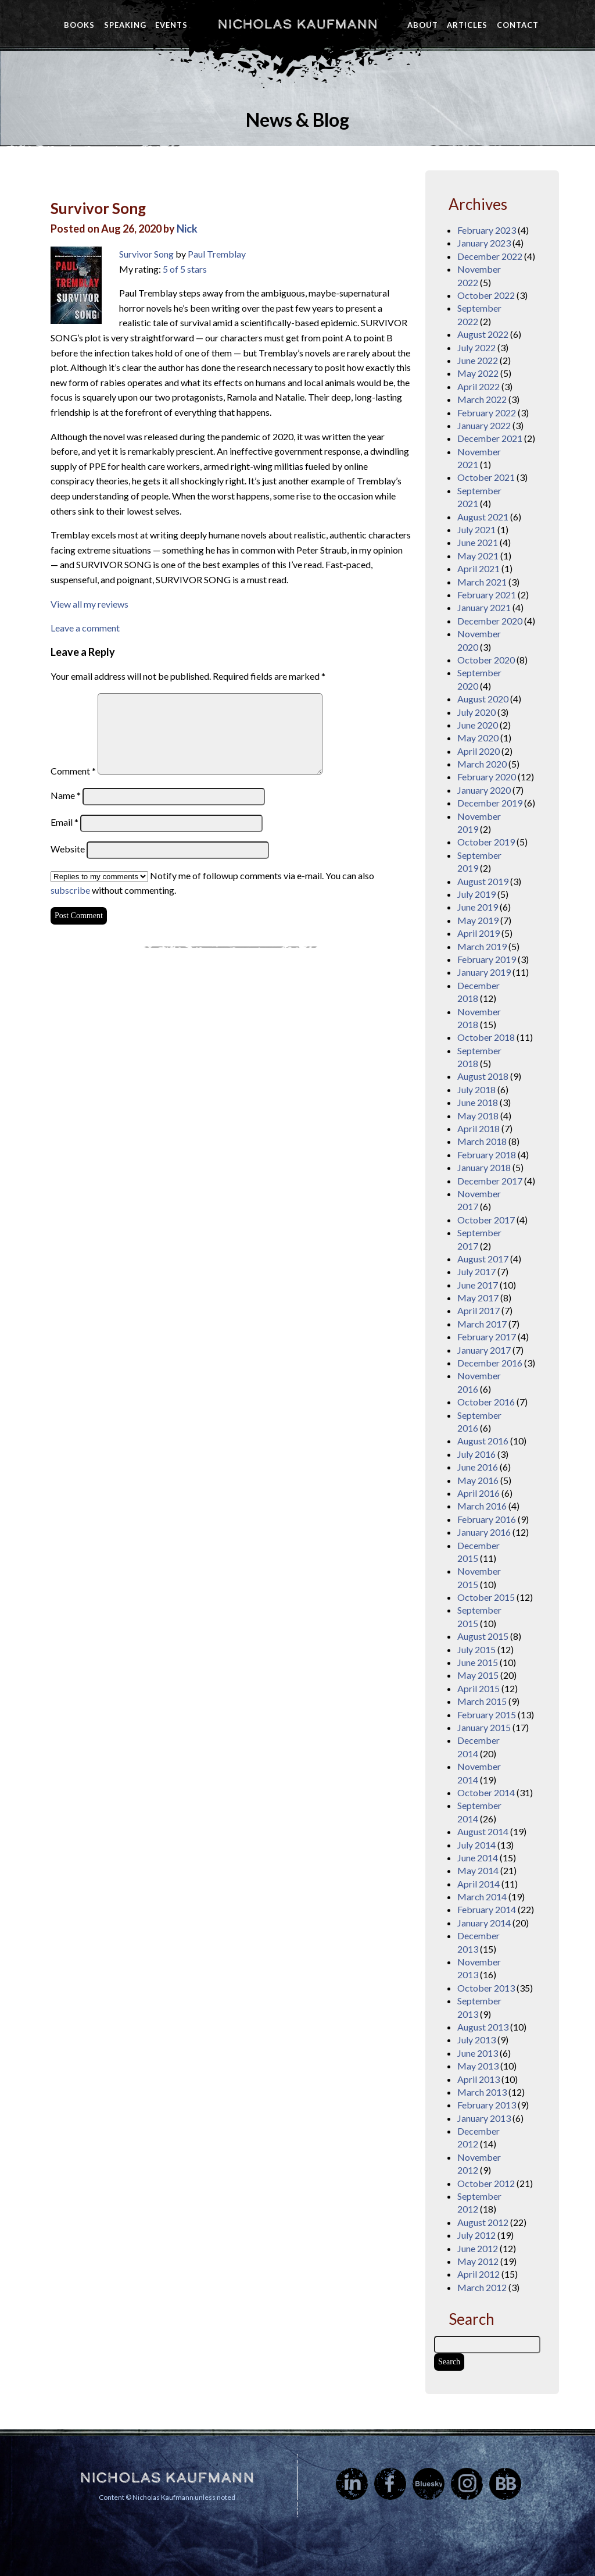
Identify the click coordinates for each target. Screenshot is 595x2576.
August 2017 (482, 1258)
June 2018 (477, 1102)
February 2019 (486, 959)
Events (171, 25)
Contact (518, 25)
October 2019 (486, 841)
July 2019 (476, 894)
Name (66, 795)
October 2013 (486, 1987)
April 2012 (478, 2273)
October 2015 (486, 1597)
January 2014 (484, 1922)
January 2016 (484, 1531)
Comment (73, 770)
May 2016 (478, 1480)
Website (68, 848)
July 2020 (476, 712)
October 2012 (486, 2183)
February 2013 (486, 2104)
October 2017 (486, 1219)
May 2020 (478, 737)
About (422, 25)
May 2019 (478, 920)
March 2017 (482, 1323)
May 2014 (478, 1870)
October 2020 (486, 659)
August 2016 (482, 1440)
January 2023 (484, 242)
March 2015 (482, 1701)
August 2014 (482, 1831)
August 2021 (482, 516)
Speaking (125, 25)
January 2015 (484, 1727)
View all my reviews (89, 603)
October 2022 (486, 295)
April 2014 (478, 1883)
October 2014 (486, 1792)
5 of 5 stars (185, 268)
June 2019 (477, 906)
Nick (187, 228)
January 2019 (484, 971)
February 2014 (486, 1909)
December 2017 (489, 1180)
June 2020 (477, 724)
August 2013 (482, 2026)
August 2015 (482, 1636)
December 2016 (489, 1362)
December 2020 (489, 620)
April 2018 (478, 1128)
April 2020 (478, 751)
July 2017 (476, 1271)
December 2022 (489, 256)
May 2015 (478, 1675)
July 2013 (476, 2039)
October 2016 (486, 1401)
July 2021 (476, 529)
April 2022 (478, 386)
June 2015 (477, 1662)
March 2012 (482, 2287)
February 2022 (486, 412)
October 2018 (486, 1037)
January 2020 (484, 789)
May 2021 (478, 555)
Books (79, 25)
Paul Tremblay (217, 253)
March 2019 (482, 946)
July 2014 (476, 1844)
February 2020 (486, 776)
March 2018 (482, 1141)
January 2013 (484, 2118)
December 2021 (489, 438)
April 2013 (478, 2079)
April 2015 (478, 1688)
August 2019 (482, 881)
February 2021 (486, 594)
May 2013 (478, 2065)
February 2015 (486, 1714)
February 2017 (486, 1336)
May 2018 (478, 1115)
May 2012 (478, 2261)
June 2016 (477, 1466)
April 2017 (478, 1310)
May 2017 (478, 1297)
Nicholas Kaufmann (297, 24)
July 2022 (476, 347)
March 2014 (482, 1896)
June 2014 (477, 1857)
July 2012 (476, 2234)
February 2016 (486, 1519)
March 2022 (482, 399)
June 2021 (477, 542)
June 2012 (477, 2248)
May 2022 (478, 373)
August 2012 (482, 2222)
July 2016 (476, 1454)
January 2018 (484, 1167)
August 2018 (482, 1076)
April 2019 (478, 933)
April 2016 (478, 1492)
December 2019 (489, 802)
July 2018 (476, 1089)
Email (64, 821)
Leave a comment (85, 627)
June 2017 (477, 1284)
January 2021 (484, 607)
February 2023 (486, 230)
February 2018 (486, 1154)
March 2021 (482, 581)
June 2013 (477, 2052)
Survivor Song (98, 208)
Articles (467, 25)
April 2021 (478, 568)
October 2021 (486, 477)
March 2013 (482, 2091)
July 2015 (476, 1649)
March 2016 (482, 1505)
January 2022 (484, 425)
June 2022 (477, 360)
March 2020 (482, 763)
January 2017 (484, 1349)
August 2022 (482, 334)
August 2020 (482, 698)
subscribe (70, 889)
